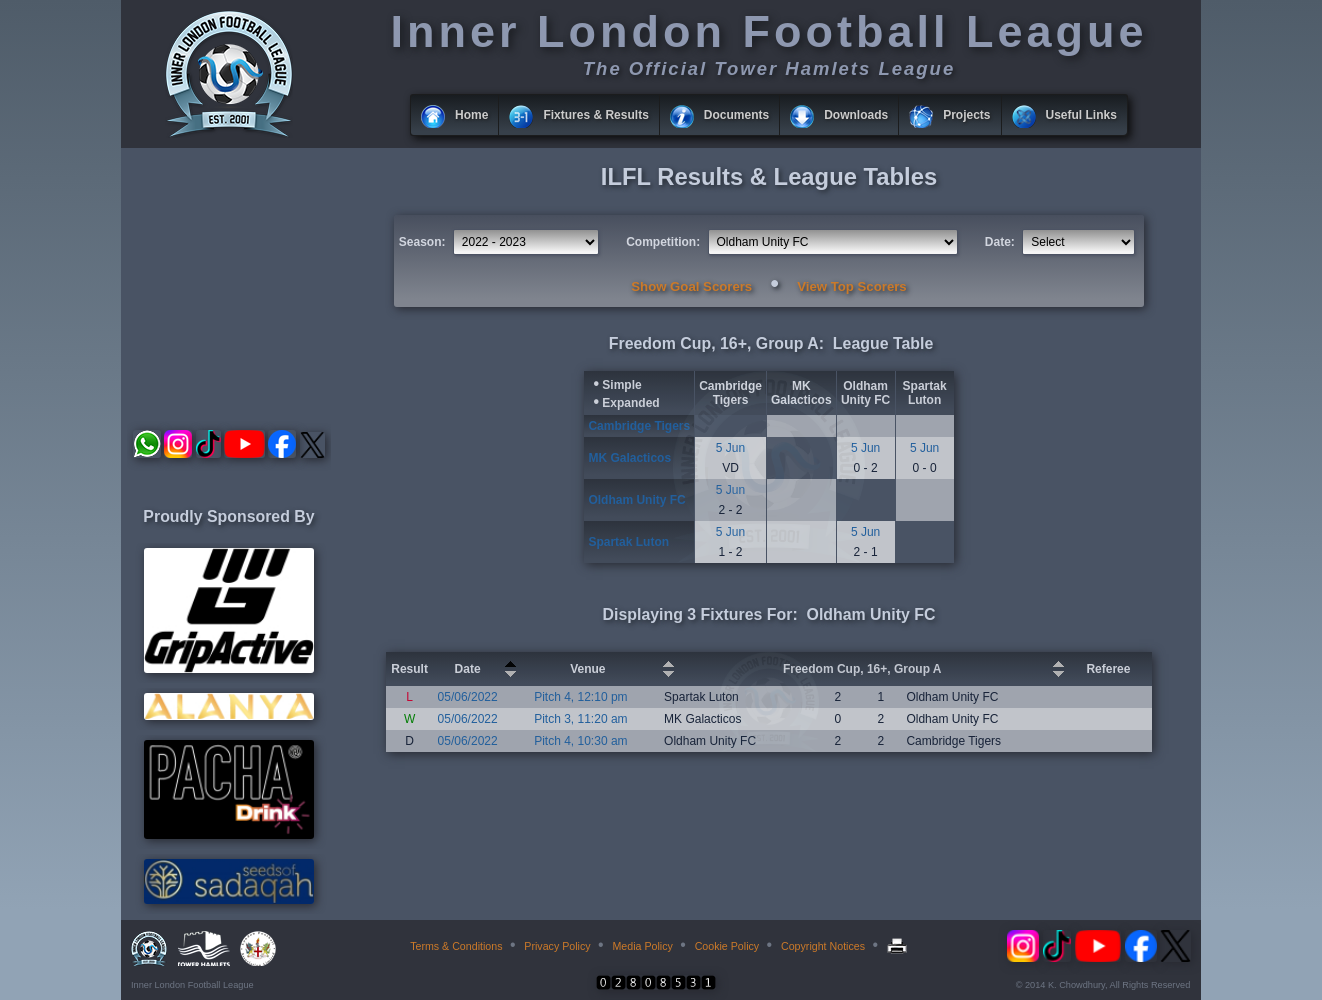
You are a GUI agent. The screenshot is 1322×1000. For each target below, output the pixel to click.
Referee (1108, 669)
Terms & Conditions (456, 946)
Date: (1000, 242)
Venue (587, 669)
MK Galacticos (801, 393)
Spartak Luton (925, 393)
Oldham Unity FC (865, 393)
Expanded (630, 403)
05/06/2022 (468, 697)
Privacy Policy (557, 946)
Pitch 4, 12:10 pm (580, 697)
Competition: (663, 242)
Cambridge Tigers (730, 393)
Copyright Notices (823, 946)
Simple (621, 385)
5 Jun (730, 448)
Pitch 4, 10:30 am (580, 741)
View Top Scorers (851, 286)
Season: (422, 242)
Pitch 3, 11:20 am (580, 719)
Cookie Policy (727, 946)
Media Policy (642, 946)
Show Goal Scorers (691, 286)
